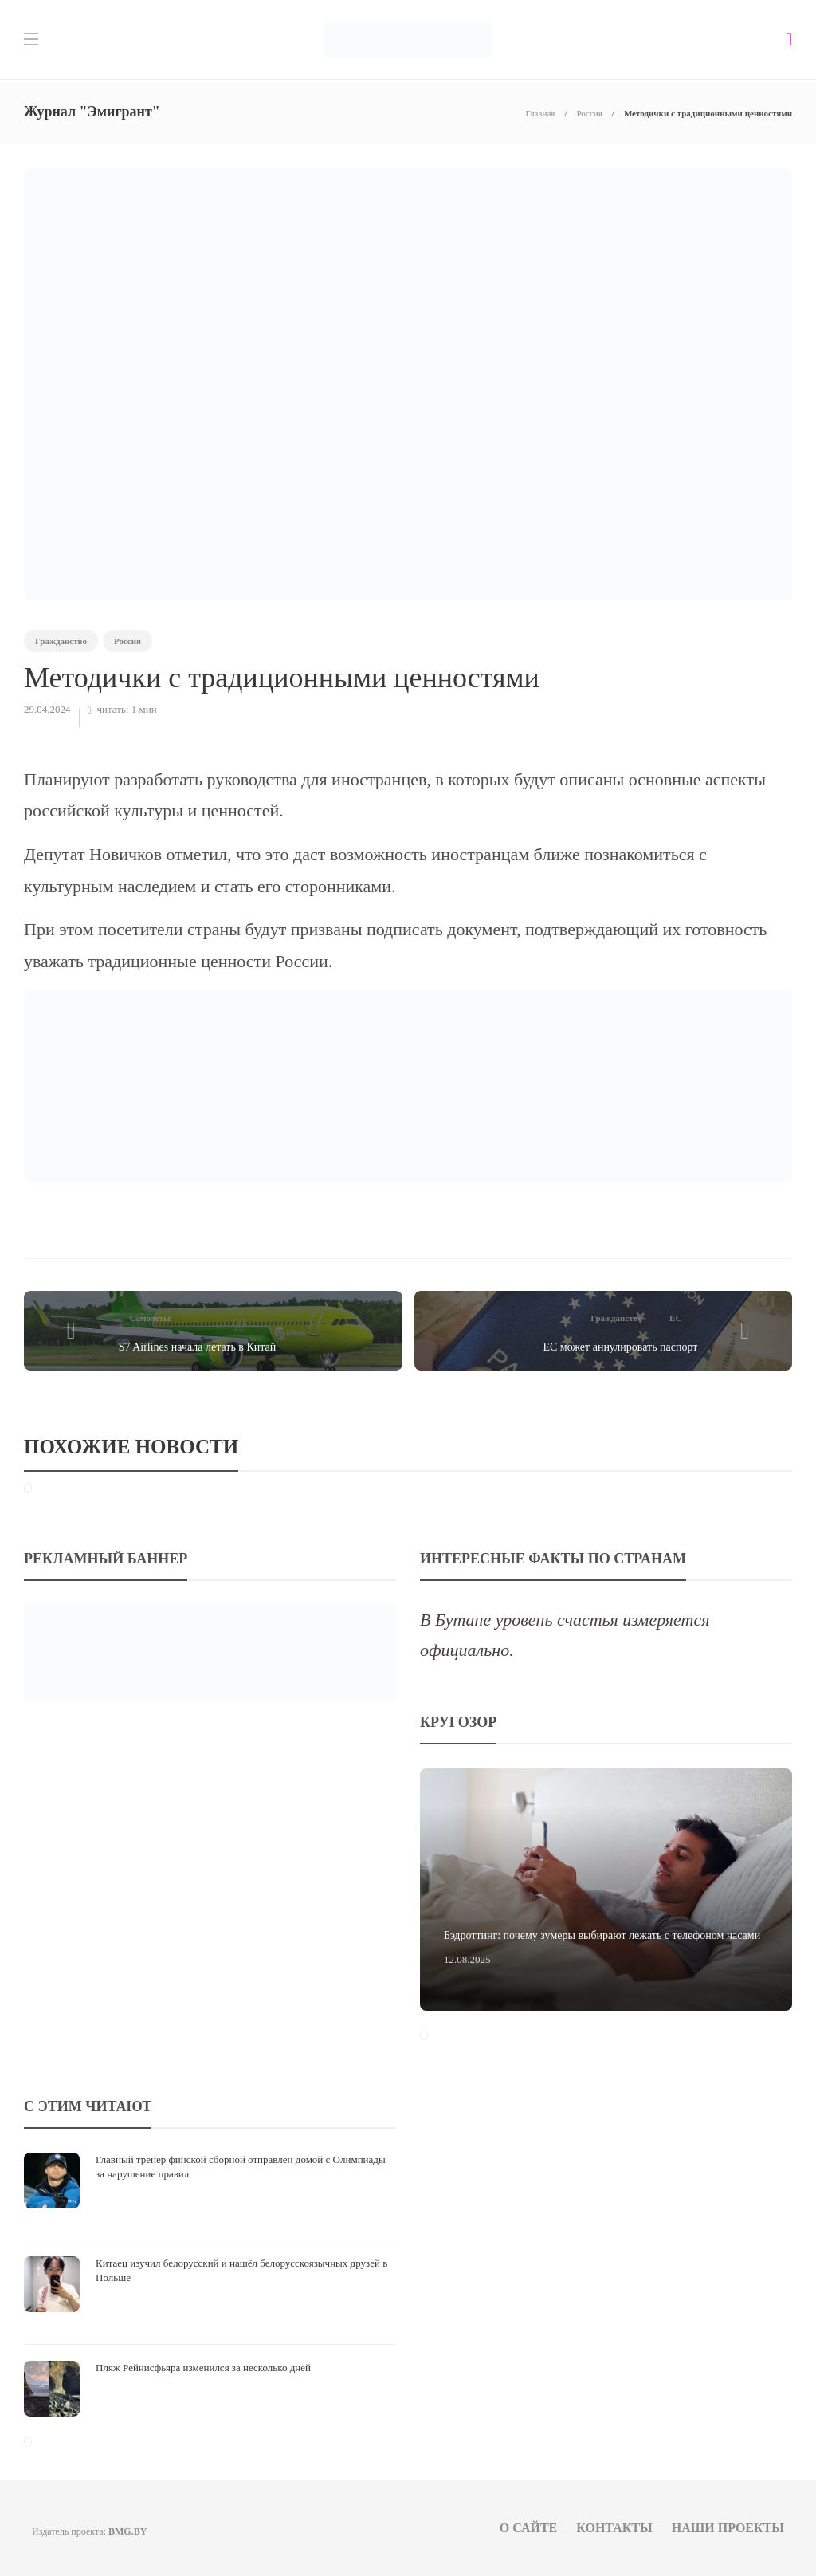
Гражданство (61, 641)
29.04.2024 (47, 709)
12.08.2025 (467, 1959)
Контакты (614, 2528)
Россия (589, 113)
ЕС (675, 1318)
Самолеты (150, 1318)
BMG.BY (127, 2531)
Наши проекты (728, 2528)
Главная (540, 113)
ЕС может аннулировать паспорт (620, 1347)
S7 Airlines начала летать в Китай (198, 1347)
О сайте (529, 2528)
